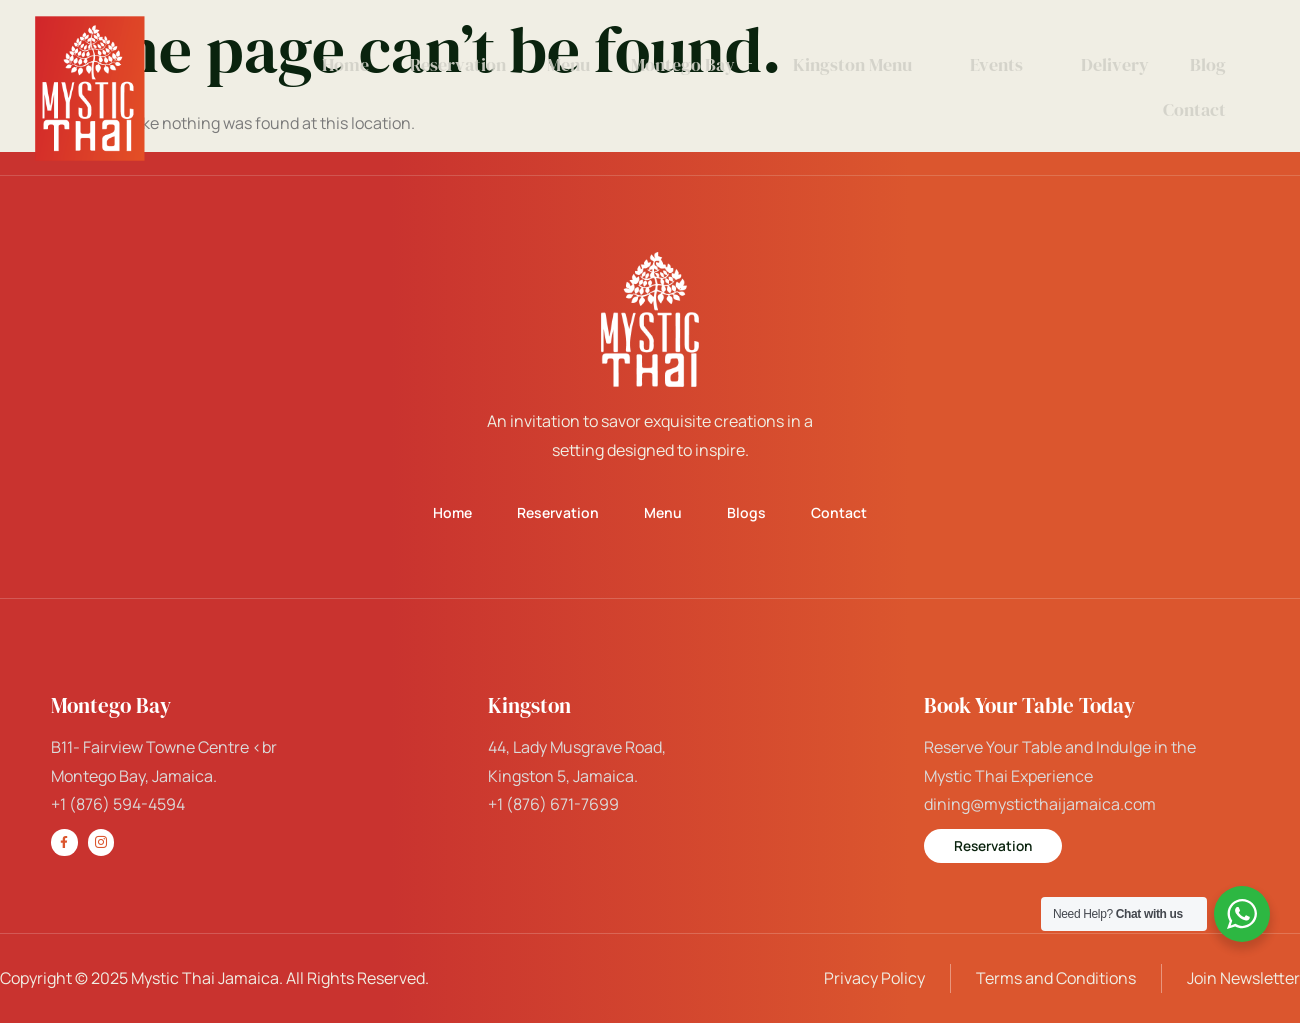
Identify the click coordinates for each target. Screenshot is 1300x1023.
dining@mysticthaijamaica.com (1040, 804)
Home (351, 64)
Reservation (463, 64)
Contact (1193, 109)
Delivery (1115, 64)
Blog (1207, 64)
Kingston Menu (863, 64)
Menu (572, 64)
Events (1006, 64)
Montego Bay (694, 64)
